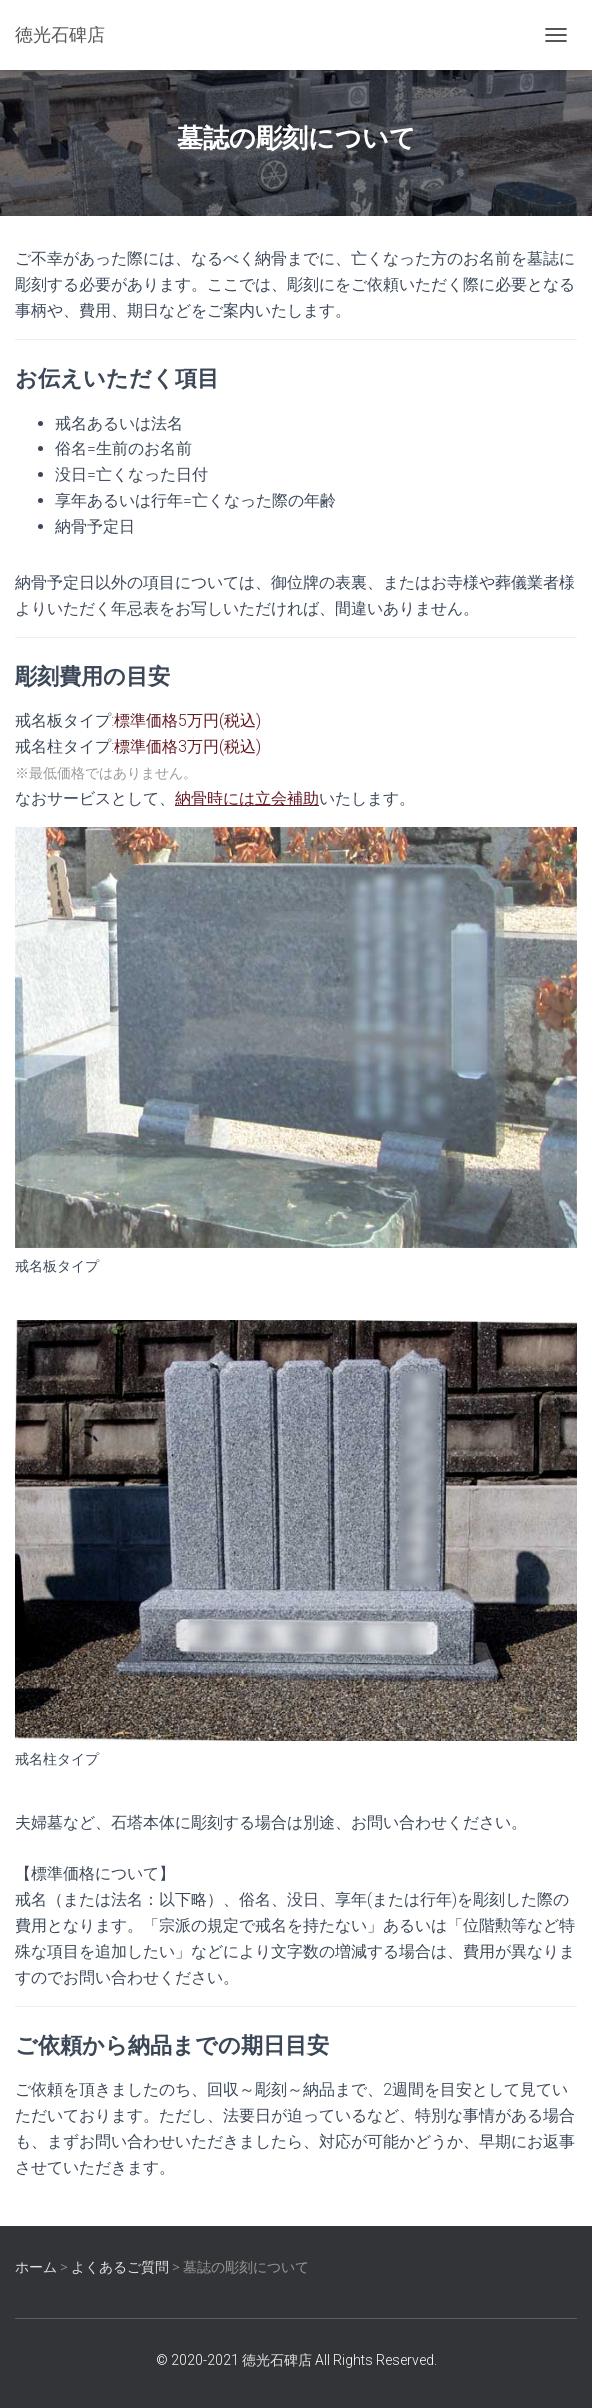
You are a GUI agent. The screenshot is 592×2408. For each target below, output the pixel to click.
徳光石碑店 (277, 2360)
